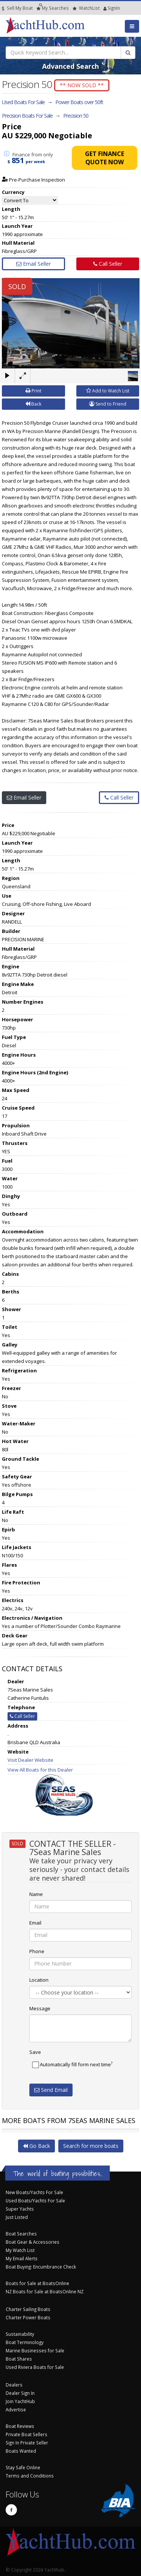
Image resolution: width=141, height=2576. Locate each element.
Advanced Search (70, 66)
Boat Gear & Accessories (32, 2242)
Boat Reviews (20, 2426)
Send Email (51, 2089)
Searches (52, 8)
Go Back (36, 2145)
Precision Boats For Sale (27, 115)
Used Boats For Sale (23, 102)
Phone (36, 1951)
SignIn (105, 8)
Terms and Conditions (30, 2476)
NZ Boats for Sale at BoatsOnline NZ (44, 2291)
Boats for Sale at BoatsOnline (37, 2283)
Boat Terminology (25, 2342)
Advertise (16, 2409)
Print (33, 391)
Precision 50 (75, 115)
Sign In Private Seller (27, 2443)
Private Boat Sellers (26, 2434)
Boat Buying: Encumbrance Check (41, 2267)
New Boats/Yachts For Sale (34, 2192)
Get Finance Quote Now (104, 158)
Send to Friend (107, 404)
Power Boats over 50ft (79, 102)
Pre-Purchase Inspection (33, 179)
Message (39, 2008)
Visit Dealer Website (30, 1760)
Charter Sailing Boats (28, 2309)
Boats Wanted (21, 2451)
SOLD (17, 286)
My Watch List (20, 2250)
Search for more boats (90, 2145)
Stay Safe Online (23, 2467)
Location (39, 1979)
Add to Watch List (107, 391)
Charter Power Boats (28, 2317)
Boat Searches (21, 2234)
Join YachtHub (20, 2401)
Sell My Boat (17, 8)
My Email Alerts (22, 2258)
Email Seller (33, 263)
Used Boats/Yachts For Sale (35, 2200)
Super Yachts (20, 2209)
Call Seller (107, 263)
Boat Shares (19, 2359)
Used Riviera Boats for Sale (35, 2367)
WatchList (86, 8)
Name (36, 1894)
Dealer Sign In (20, 2393)
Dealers (14, 2385)
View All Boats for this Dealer (40, 1769)
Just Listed (17, 2217)
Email (35, 1922)
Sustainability (20, 2334)
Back (33, 404)
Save (35, 2052)
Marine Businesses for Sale (35, 2350)
